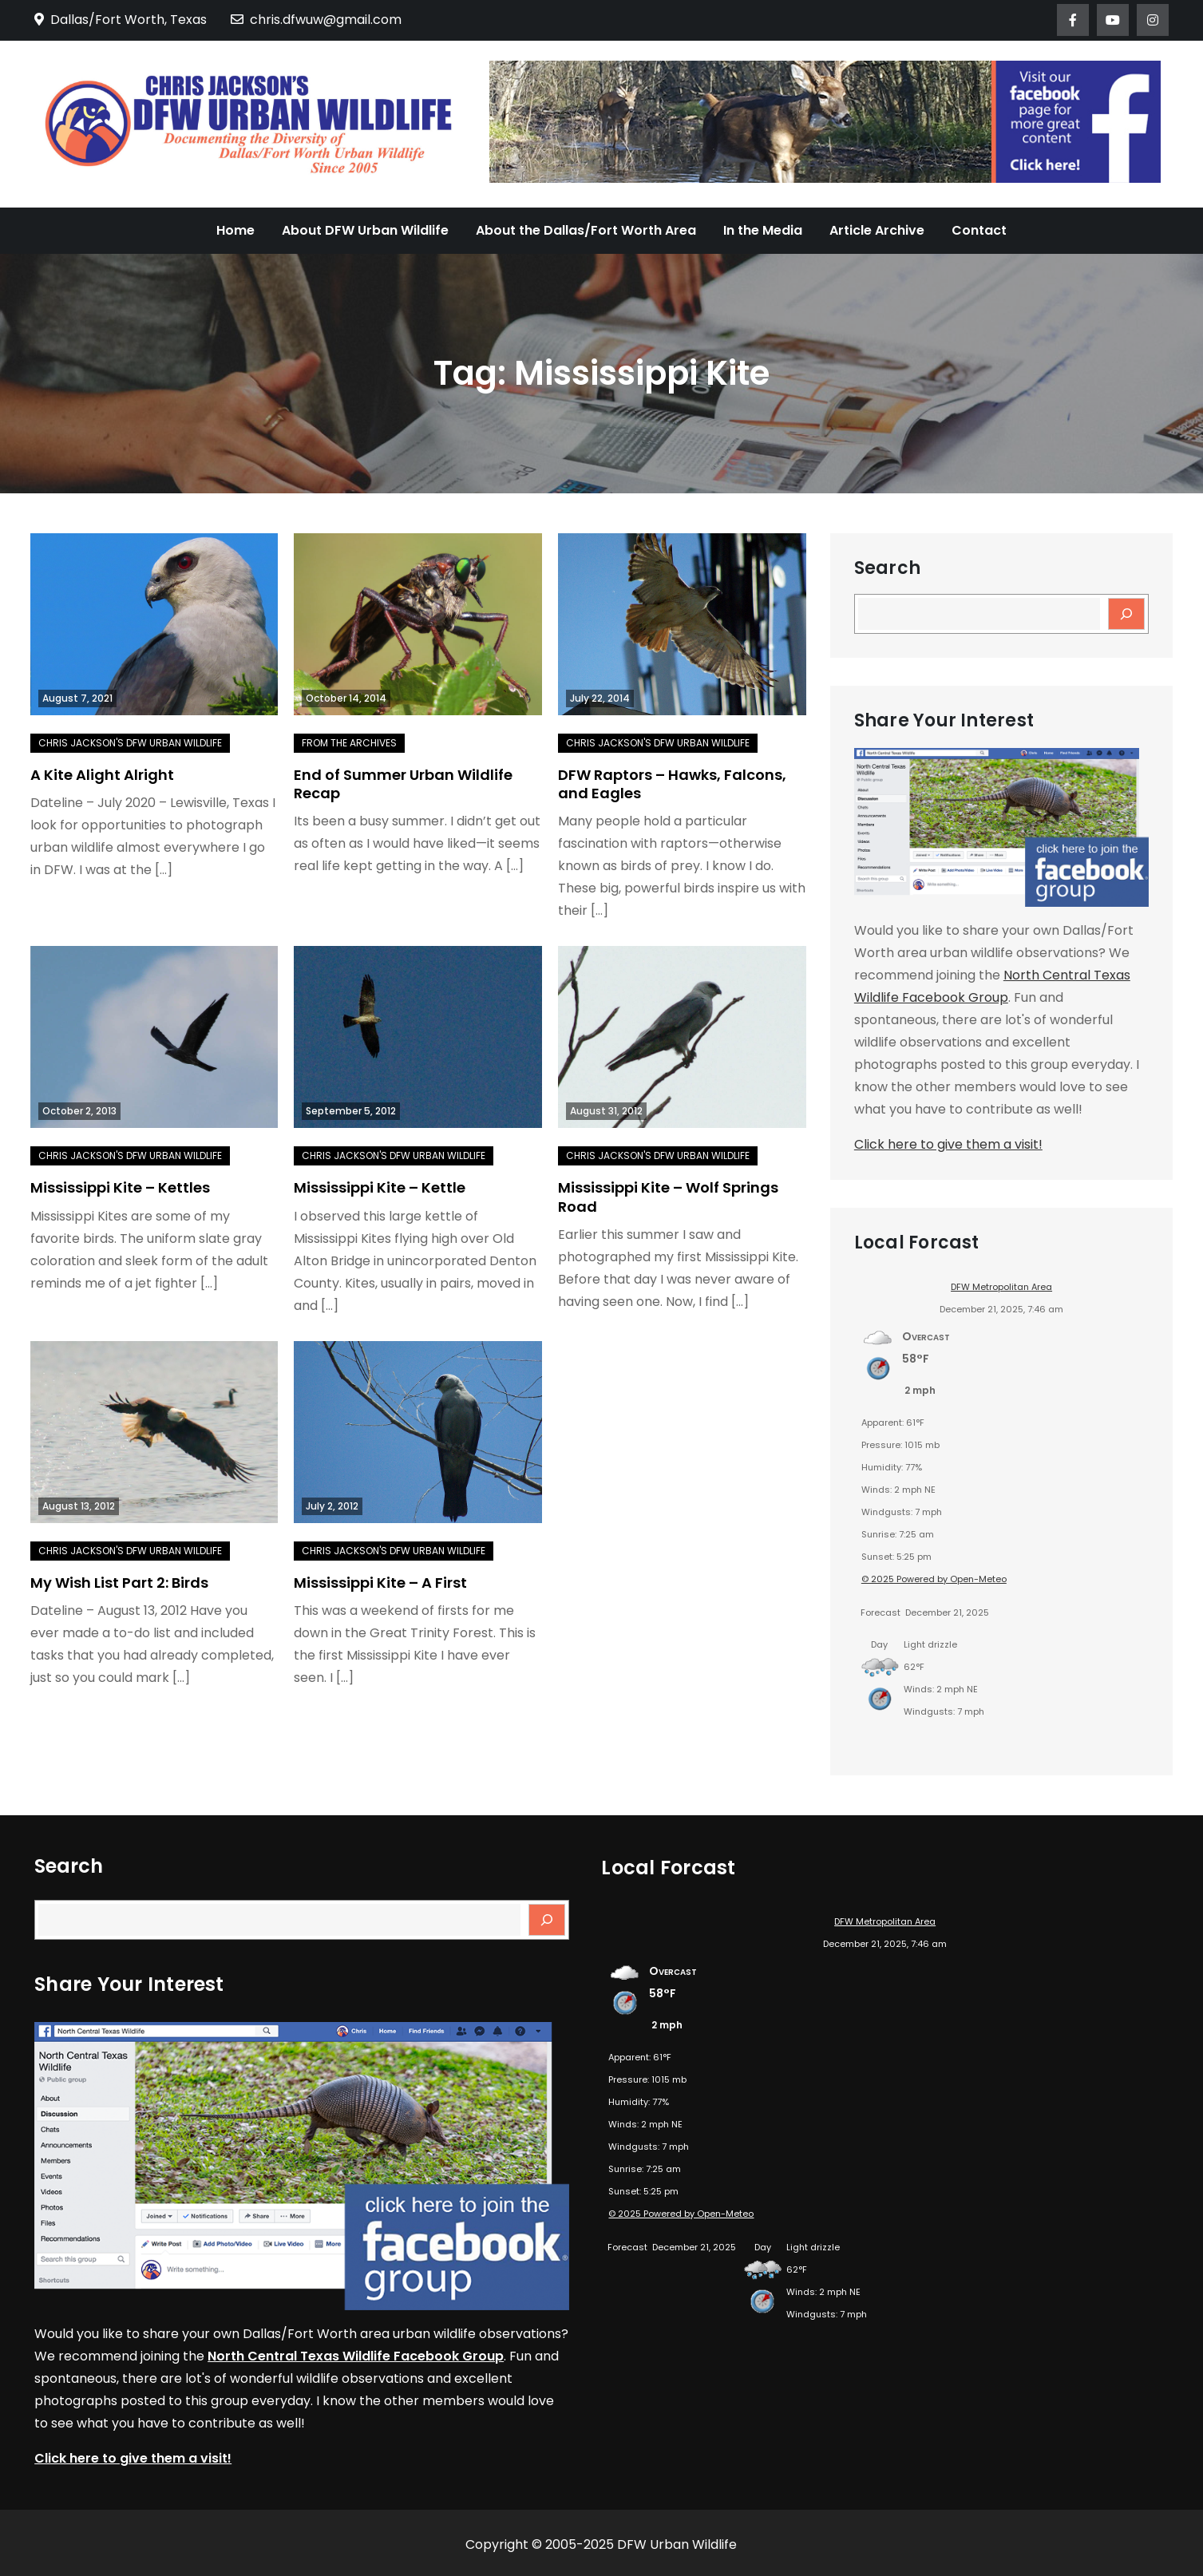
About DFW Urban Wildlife (365, 230)
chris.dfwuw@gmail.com (316, 19)
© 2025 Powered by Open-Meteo (934, 1579)
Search (887, 568)
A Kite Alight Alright (102, 775)
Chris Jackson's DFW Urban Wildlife (130, 743)
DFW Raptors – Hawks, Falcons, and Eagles (672, 784)
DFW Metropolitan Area (1001, 1286)
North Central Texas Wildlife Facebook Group (356, 2356)
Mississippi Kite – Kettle (379, 1187)
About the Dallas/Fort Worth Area (586, 230)
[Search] (1126, 614)
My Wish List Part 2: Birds (119, 1583)
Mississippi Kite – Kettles (120, 1187)
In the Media (762, 230)
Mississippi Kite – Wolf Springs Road (668, 1196)
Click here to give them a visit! (948, 1144)
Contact (979, 230)
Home (235, 230)
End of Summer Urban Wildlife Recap (403, 784)
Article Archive (876, 230)
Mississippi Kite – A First (380, 1583)
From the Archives (349, 743)
